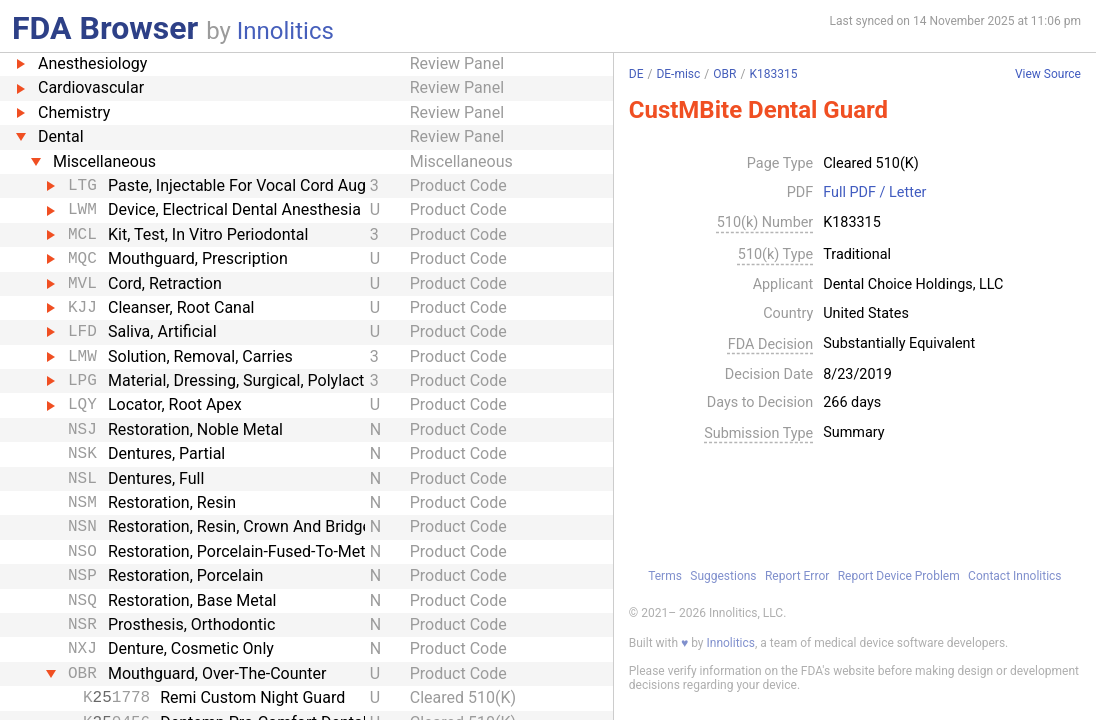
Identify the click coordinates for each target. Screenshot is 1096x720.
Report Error (797, 576)
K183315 (773, 74)
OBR (724, 74)
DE (636, 74)
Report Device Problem (899, 576)
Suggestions (723, 576)
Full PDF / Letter (874, 193)
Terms (665, 576)
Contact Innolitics (1014, 576)
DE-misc (678, 74)
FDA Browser (105, 28)
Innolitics (285, 31)
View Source (1048, 74)
